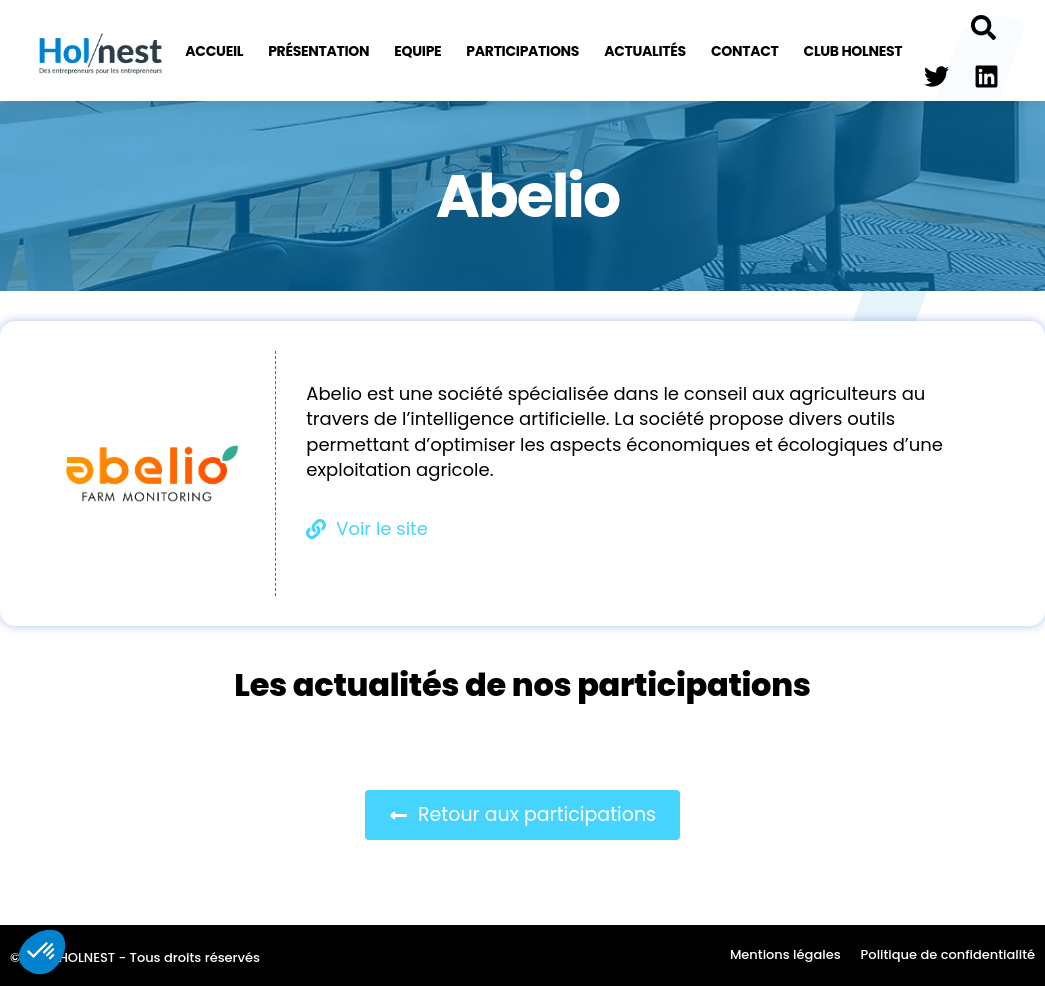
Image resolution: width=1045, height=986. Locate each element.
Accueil (214, 51)
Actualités (645, 51)
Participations (522, 51)
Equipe (417, 51)
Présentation (318, 51)
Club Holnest (853, 51)
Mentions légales (785, 954)
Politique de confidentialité (948, 954)
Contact (745, 51)
